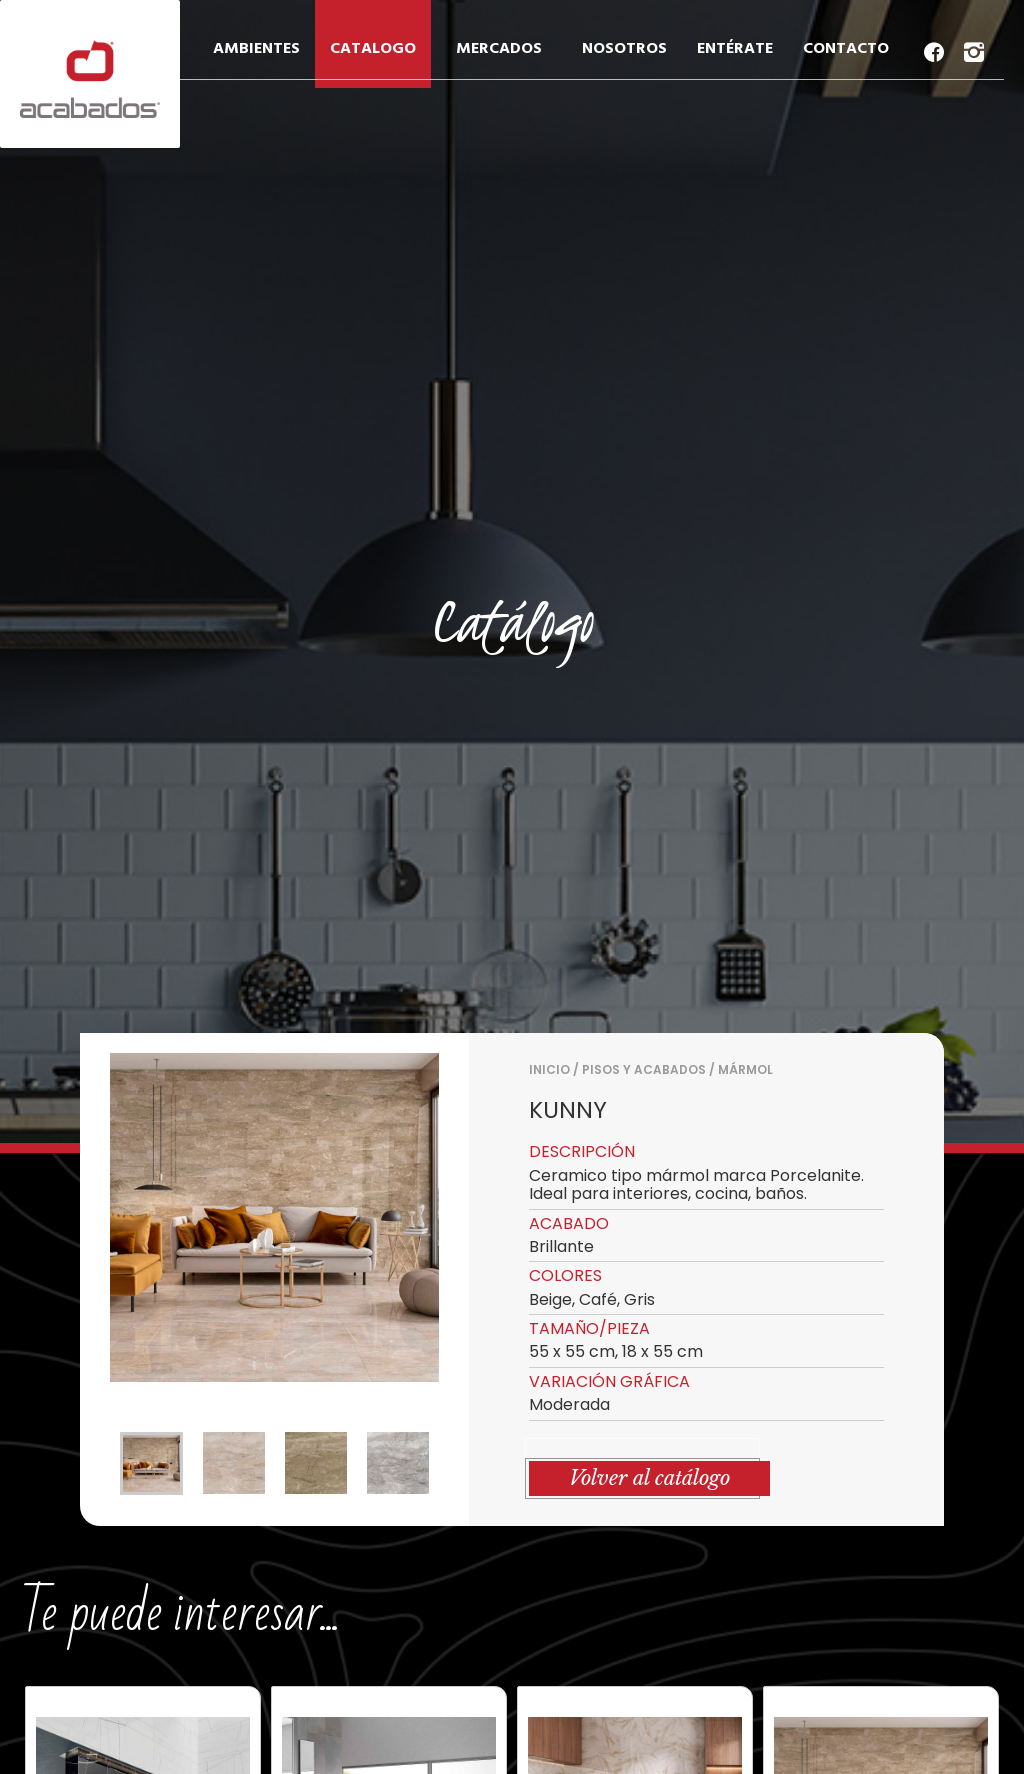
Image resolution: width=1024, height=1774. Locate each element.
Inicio (549, 1069)
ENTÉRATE (735, 49)
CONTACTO (846, 49)
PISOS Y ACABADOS (644, 1069)
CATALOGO (373, 49)
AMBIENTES (256, 49)
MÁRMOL (745, 1069)
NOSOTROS (624, 49)
